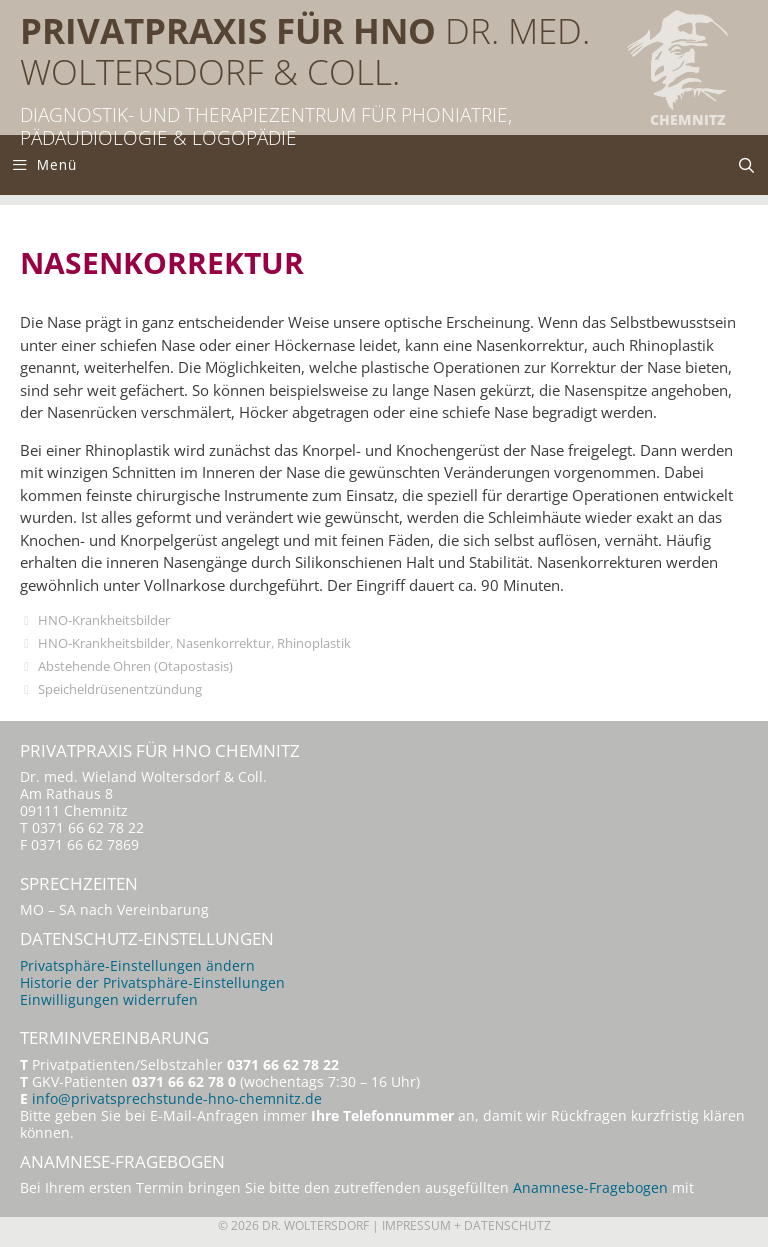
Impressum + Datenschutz (466, 1225)
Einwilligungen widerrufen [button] (109, 1000)
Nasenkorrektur (223, 643)
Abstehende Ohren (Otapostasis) (135, 666)
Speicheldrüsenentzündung (120, 689)
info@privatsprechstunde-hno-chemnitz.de (177, 1099)
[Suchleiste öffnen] (746, 165)
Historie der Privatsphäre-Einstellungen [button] (152, 983)
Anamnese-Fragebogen (590, 1188)
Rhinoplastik (314, 643)
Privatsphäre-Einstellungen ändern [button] (137, 966)
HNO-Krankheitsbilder (104, 620)
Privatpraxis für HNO (228, 30)
